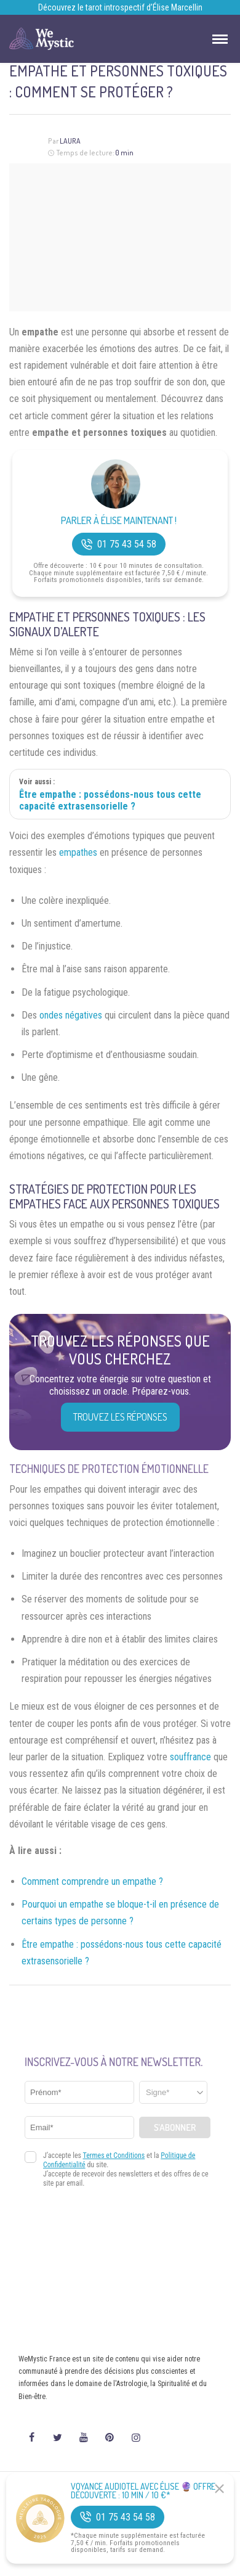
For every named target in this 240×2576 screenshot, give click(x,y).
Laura (70, 141)
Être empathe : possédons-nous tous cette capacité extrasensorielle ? (110, 800)
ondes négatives (70, 1015)
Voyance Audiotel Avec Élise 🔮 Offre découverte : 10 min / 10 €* (143, 2491)
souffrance (190, 1757)
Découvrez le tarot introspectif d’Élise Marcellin (120, 7)
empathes (78, 852)
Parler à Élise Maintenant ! (119, 521)
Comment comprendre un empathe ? (92, 1881)
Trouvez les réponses (120, 1417)
